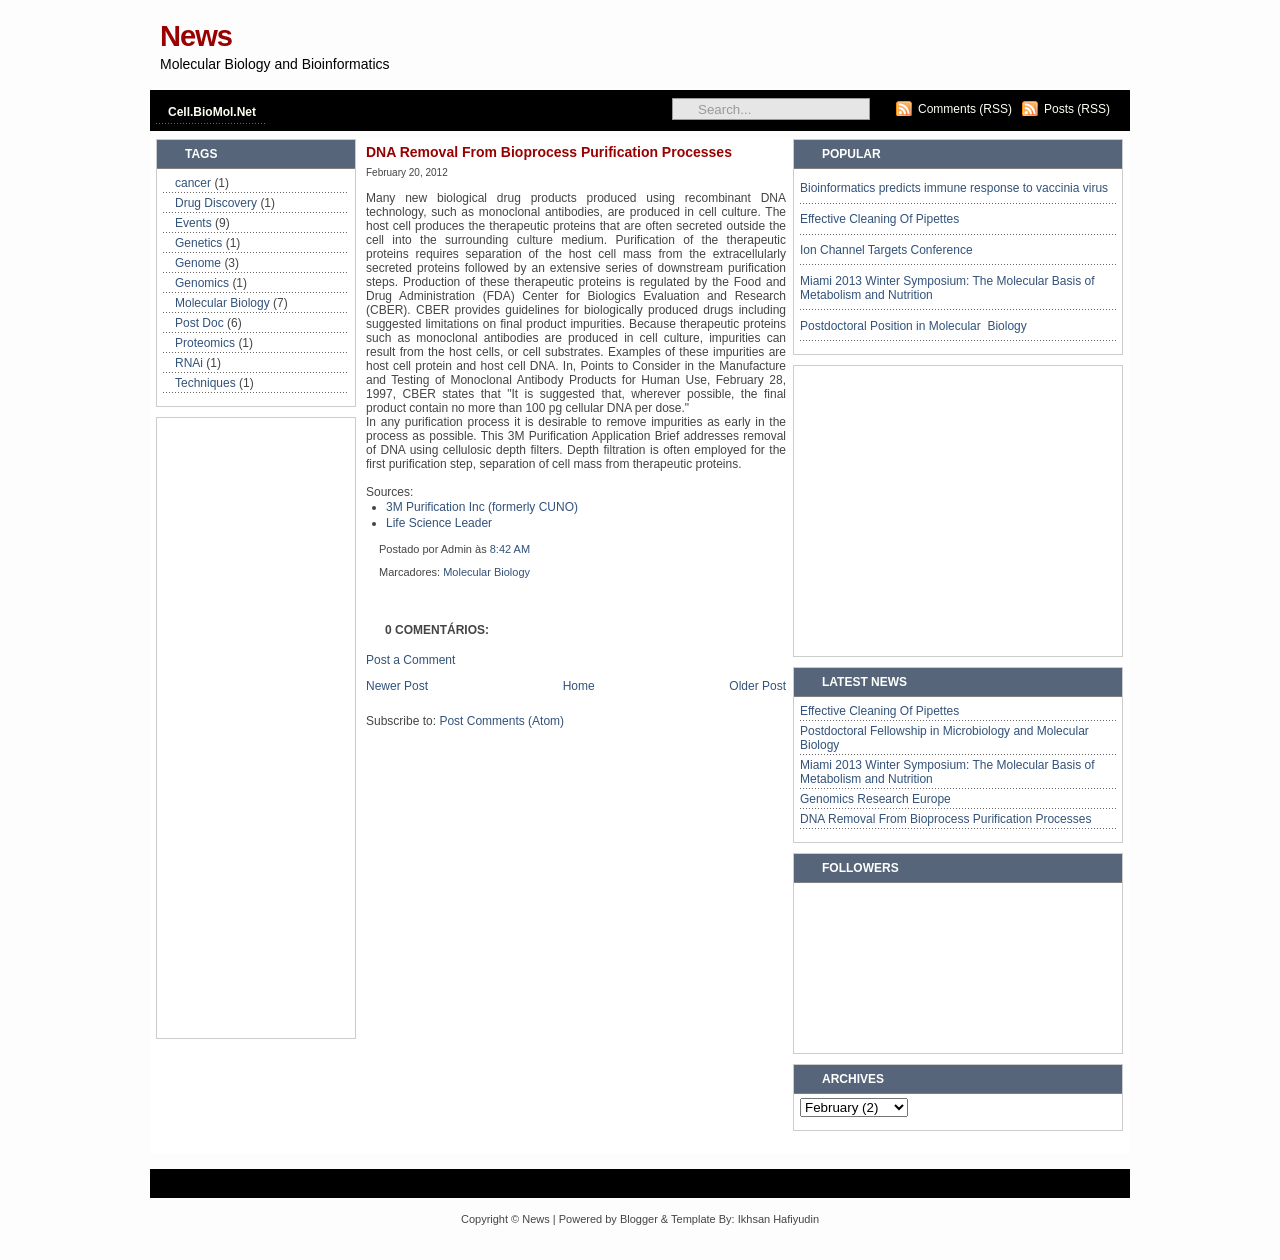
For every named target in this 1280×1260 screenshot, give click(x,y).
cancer (193, 183)
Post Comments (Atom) (501, 721)
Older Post (757, 686)
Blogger (639, 1219)
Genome (198, 263)
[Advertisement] (890, 54)
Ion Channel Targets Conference (886, 250)
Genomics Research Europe (875, 799)
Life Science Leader (439, 523)
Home (579, 686)
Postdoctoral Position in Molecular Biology (913, 326)
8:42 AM (510, 549)
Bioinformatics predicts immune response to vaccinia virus (954, 188)
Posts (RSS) (1077, 109)
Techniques (205, 383)
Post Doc (199, 323)
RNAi (189, 363)
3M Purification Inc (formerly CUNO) (482, 507)
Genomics (202, 283)
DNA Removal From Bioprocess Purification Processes (549, 152)
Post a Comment (410, 660)
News (196, 36)
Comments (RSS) (965, 109)
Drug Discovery (216, 203)
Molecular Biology (222, 303)
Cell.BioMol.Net (212, 112)
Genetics (198, 243)
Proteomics (205, 343)
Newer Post (397, 686)
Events (193, 223)
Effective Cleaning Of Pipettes (879, 219)
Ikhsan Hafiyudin (778, 1219)
